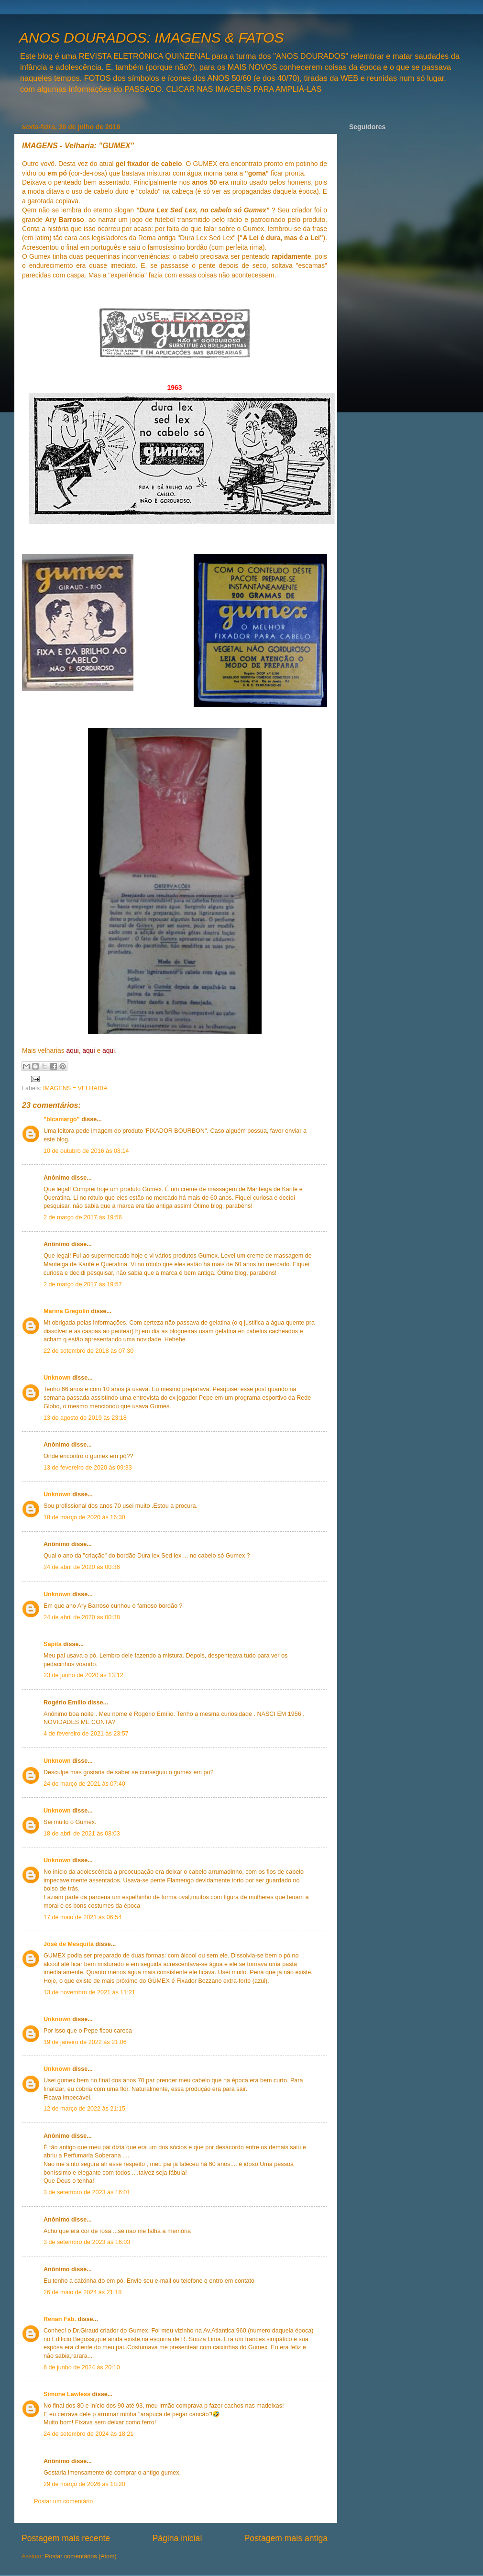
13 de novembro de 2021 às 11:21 (89, 1992)
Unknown (57, 1377)
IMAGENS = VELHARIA (75, 1088)
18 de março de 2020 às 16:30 (84, 1517)
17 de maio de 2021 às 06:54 (82, 1917)
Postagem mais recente (66, 2538)
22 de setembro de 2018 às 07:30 (88, 1351)
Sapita (53, 1644)
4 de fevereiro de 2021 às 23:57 (86, 1733)
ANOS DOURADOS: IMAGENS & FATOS (151, 37)
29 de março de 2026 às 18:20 (84, 2484)
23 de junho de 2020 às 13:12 (83, 1675)
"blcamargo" (62, 1119)
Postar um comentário (63, 2501)
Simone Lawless (67, 2394)
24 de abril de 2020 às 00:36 (82, 1567)
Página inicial (177, 2538)
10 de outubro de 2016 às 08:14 (86, 1151)
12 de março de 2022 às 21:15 (84, 2108)
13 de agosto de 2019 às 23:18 (85, 1418)
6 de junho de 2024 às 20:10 (82, 2367)
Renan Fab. (60, 2319)
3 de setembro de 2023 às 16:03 (87, 2242)
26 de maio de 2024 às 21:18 (82, 2292)
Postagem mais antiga (286, 2538)
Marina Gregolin (66, 1311)
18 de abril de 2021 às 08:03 (82, 1833)
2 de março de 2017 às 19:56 (83, 1217)
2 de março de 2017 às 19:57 (83, 1284)
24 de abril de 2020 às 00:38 (82, 1617)
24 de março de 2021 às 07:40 (84, 1783)
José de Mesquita (69, 1944)
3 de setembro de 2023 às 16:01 (87, 2192)
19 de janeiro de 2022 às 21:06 (85, 2042)
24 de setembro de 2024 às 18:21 (88, 2434)
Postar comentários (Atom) (81, 2556)
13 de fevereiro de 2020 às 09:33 (88, 1467)
